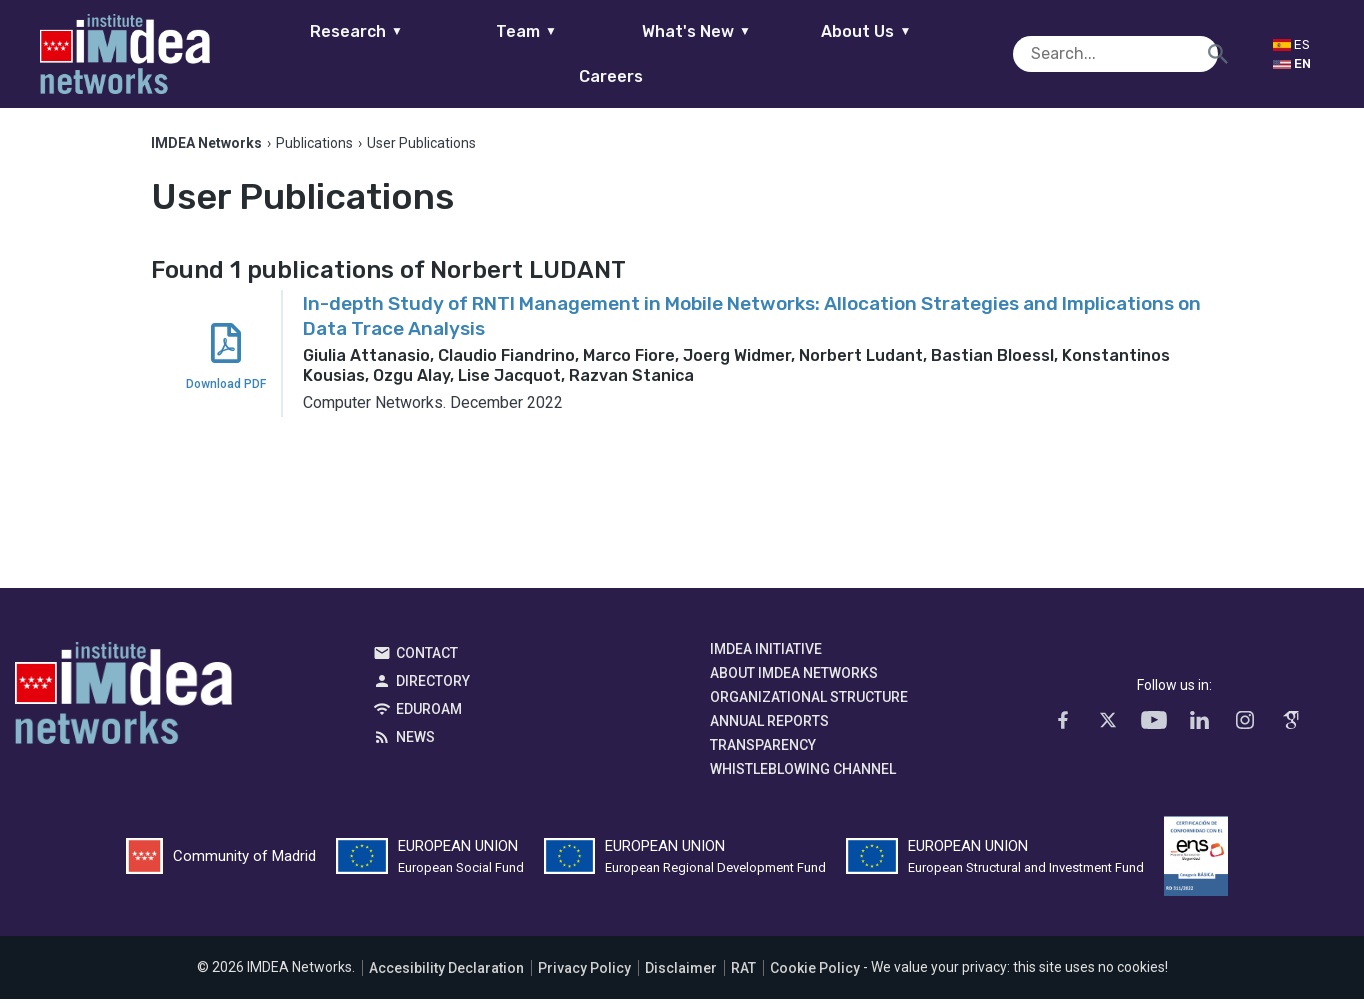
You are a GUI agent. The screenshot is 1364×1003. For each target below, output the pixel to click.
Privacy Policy (584, 972)
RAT (743, 972)
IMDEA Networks (123, 703)
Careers (980, 53)
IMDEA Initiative (766, 654)
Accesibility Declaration (446, 972)
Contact (427, 658)
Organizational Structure (809, 702)
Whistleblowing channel (803, 774)
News (415, 742)
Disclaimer (681, 972)
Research (299, 53)
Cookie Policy (815, 972)
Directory (433, 686)
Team (469, 53)
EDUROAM (429, 714)
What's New (639, 53)
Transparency (763, 750)
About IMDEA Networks (794, 678)
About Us (810, 53)
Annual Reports (769, 726)
